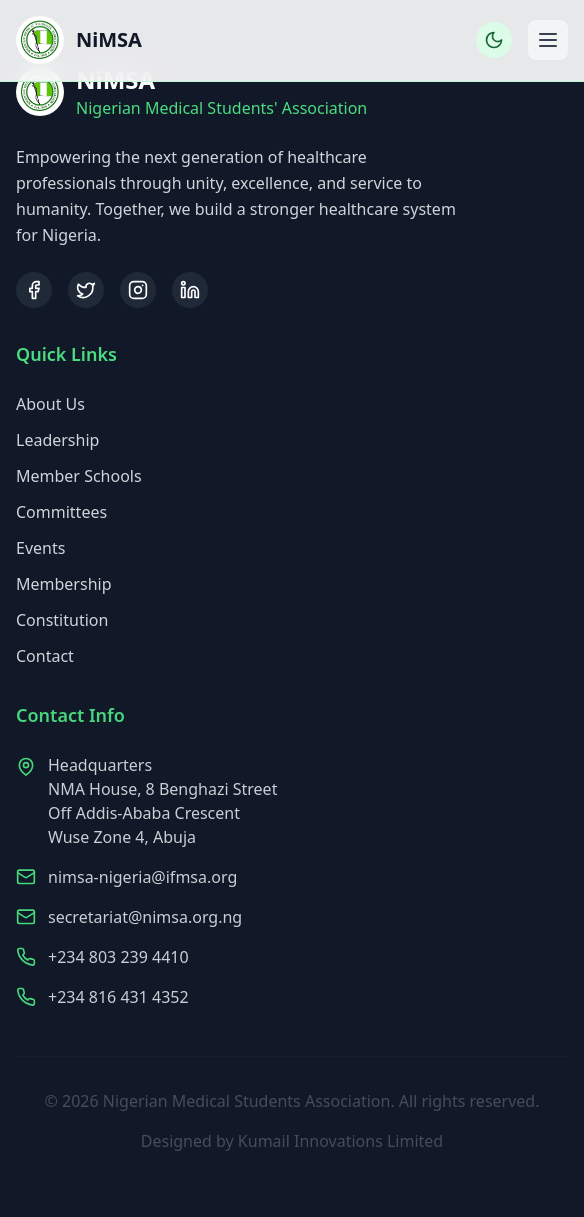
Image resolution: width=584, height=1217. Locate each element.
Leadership (57, 441)
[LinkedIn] (190, 290)
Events (40, 549)
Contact (45, 657)
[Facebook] (34, 290)
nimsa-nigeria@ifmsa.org (142, 879)
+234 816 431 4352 (118, 999)
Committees (61, 513)
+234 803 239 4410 (118, 959)
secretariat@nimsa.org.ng (145, 919)
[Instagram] (138, 290)
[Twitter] (86, 290)
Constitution (62, 621)
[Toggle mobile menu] (548, 40)
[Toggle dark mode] (494, 40)
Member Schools (79, 477)
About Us (50, 405)
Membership (64, 585)
